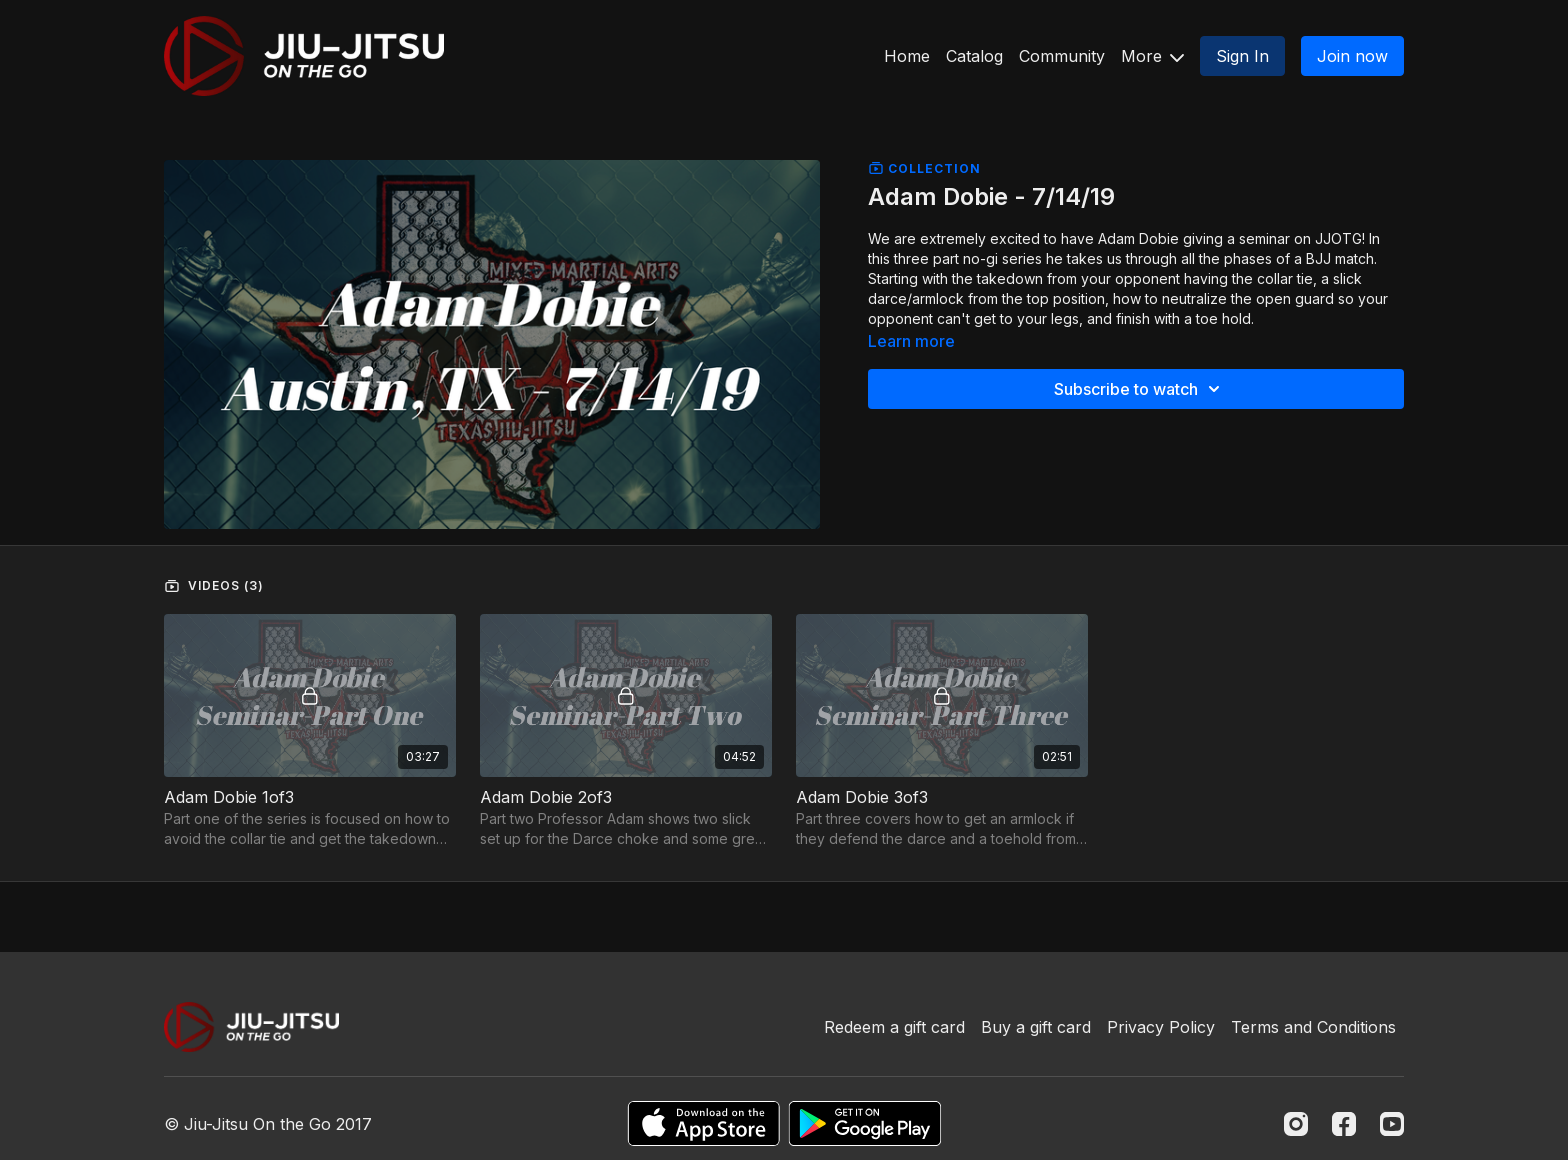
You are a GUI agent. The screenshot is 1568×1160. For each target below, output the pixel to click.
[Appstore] (703, 1123)
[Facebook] (1344, 1124)
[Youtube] (1392, 1124)
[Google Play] (865, 1123)
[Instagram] (1296, 1124)
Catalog (974, 56)
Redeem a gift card (894, 1027)
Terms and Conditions (1313, 1027)
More (1152, 56)
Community (1062, 56)
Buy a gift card (1036, 1027)
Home (907, 56)
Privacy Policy (1161, 1027)
